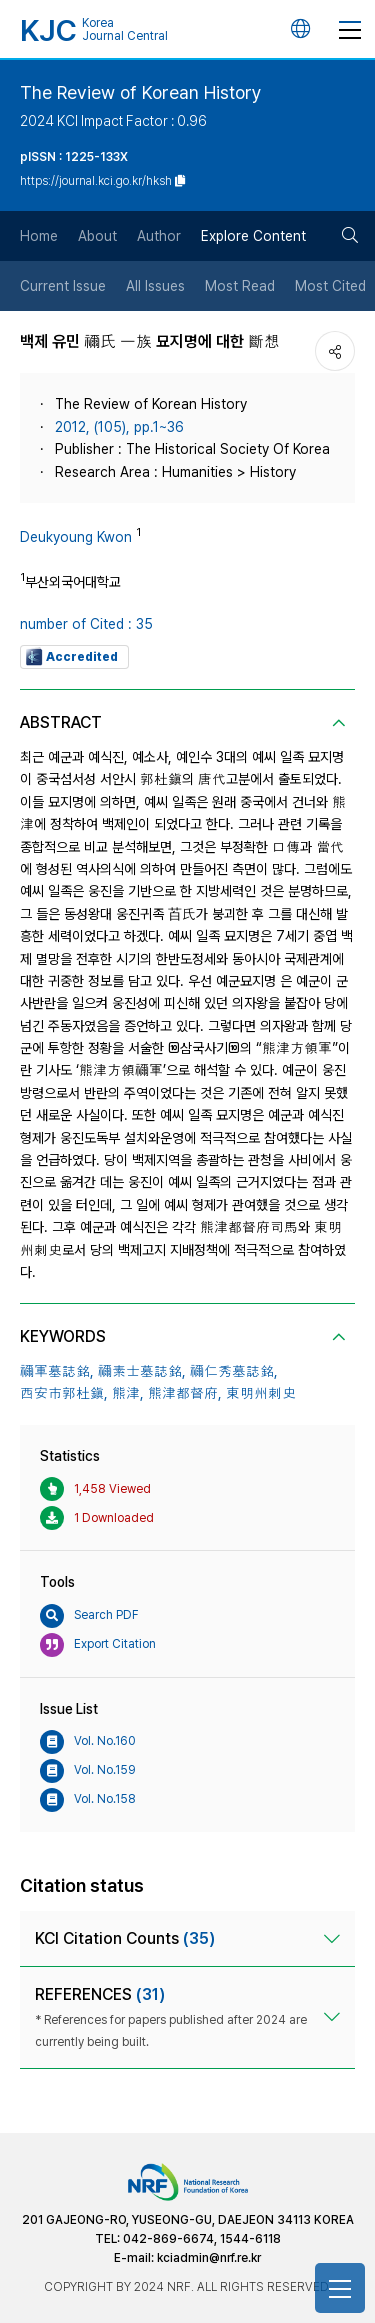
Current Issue (63, 286)
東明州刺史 (261, 1393)
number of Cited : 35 (86, 624)
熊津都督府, (185, 1393)
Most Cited (330, 286)
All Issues (155, 286)
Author (159, 236)
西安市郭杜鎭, (64, 1393)
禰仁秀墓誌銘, (234, 1371)
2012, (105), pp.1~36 (119, 427)
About (97, 236)
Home (39, 236)
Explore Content (253, 236)
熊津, (128, 1393)
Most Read (240, 286)
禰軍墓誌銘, (57, 1371)
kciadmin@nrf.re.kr (209, 2258)
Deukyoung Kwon (76, 537)
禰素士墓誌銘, (142, 1371)
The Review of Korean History (141, 92)
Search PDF (89, 1616)
